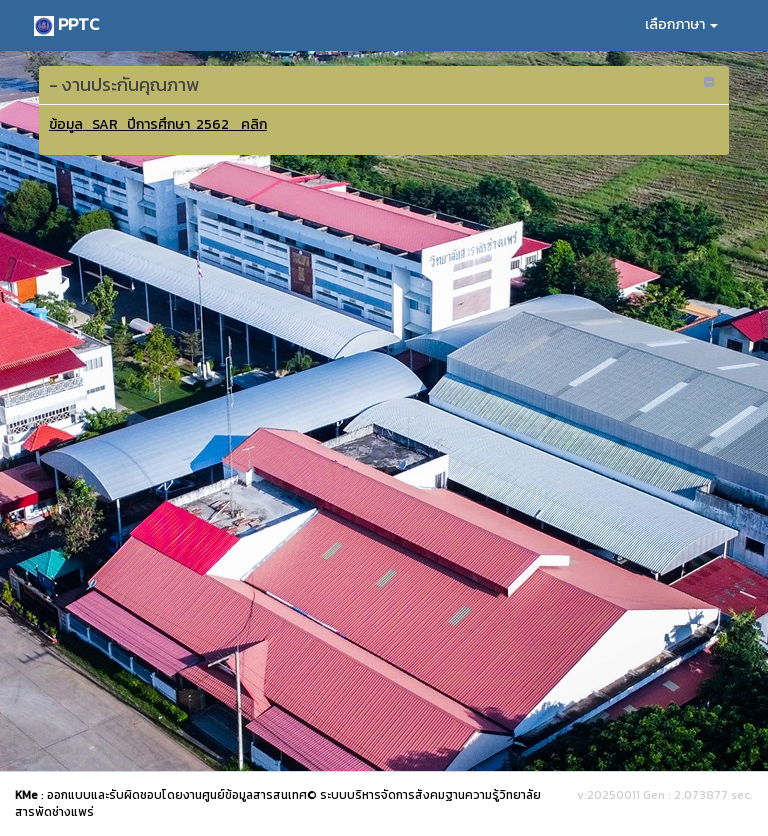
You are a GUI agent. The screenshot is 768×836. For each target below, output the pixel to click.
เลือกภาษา (681, 24)
